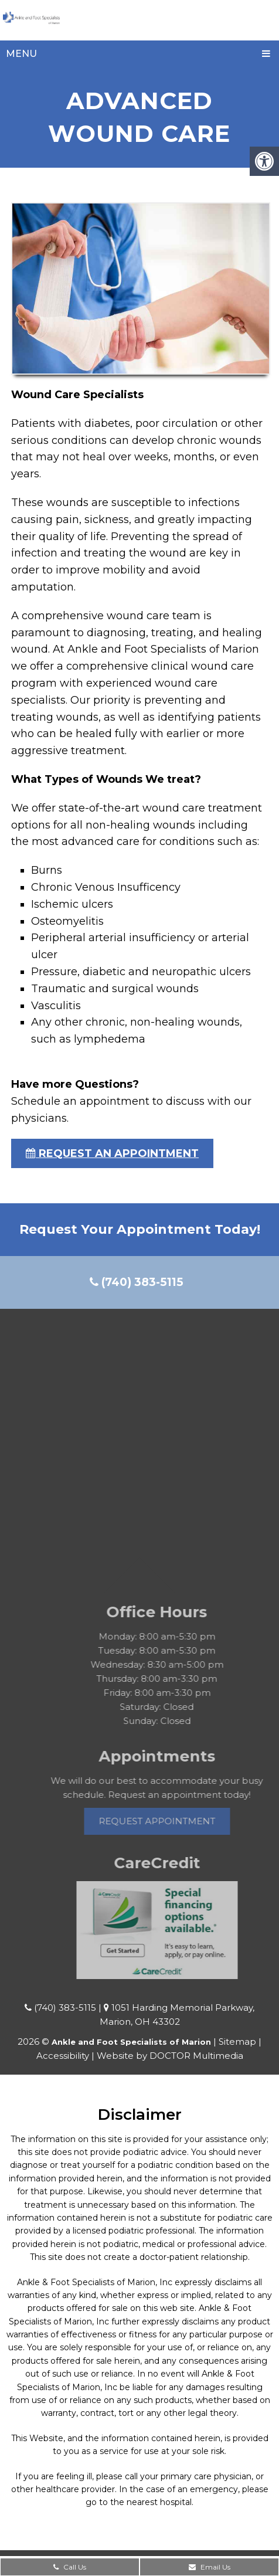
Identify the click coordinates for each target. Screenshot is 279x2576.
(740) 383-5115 (136, 1282)
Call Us (69, 2567)
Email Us (209, 2567)
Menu (21, 53)
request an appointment (112, 1153)
